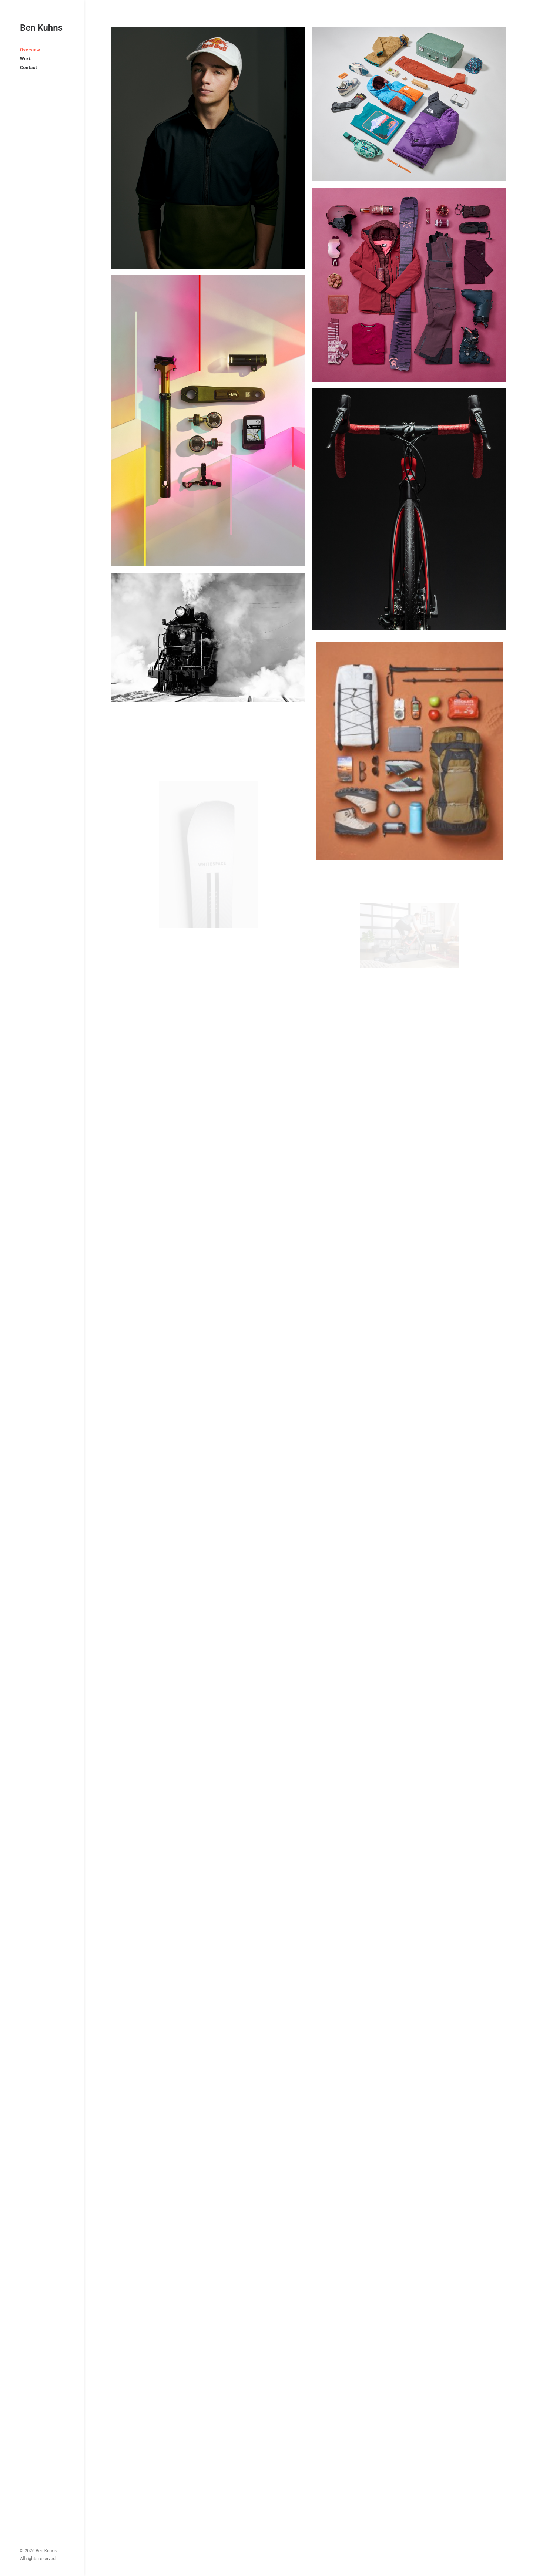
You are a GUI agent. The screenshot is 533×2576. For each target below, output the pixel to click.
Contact (28, 67)
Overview (30, 50)
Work (25, 58)
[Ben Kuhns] (42, 27)
